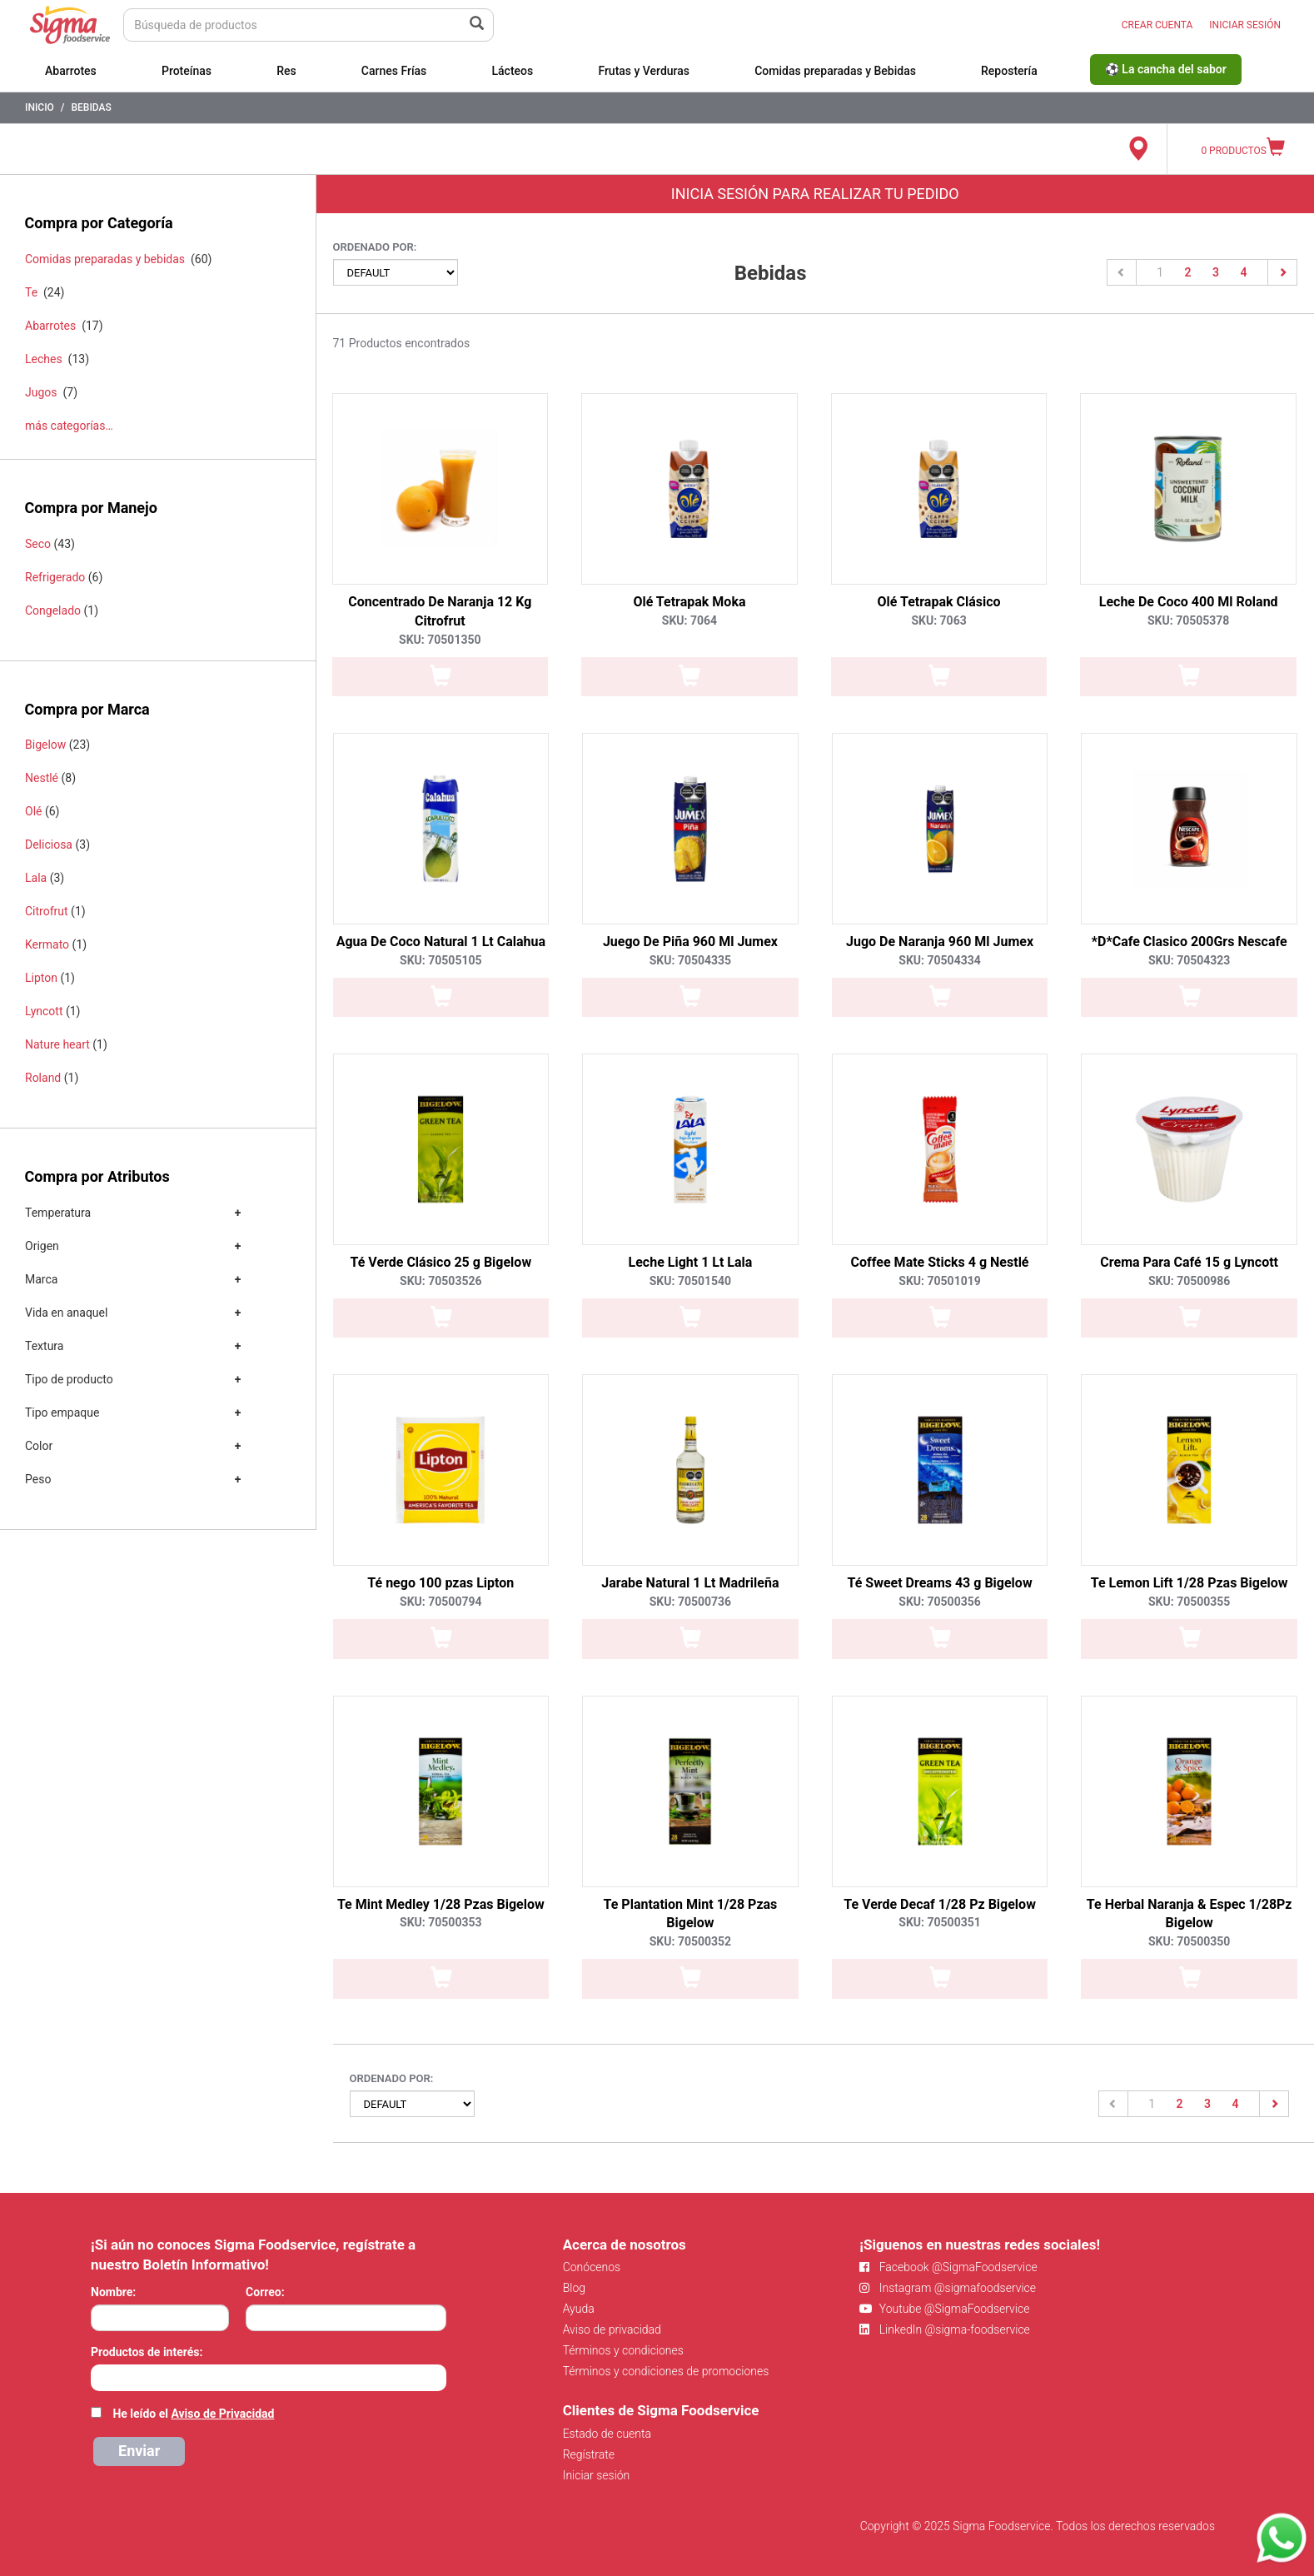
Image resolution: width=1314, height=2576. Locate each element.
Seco (38, 544)
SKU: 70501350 (439, 639)
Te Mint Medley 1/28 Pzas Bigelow (441, 1904)
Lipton (41, 977)
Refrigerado (55, 577)
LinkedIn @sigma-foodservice (944, 2329)
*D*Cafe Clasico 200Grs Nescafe (1189, 941)
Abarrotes (71, 70)
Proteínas (187, 70)
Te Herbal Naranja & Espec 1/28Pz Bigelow (1189, 1913)
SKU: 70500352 (690, 1941)
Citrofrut (46, 911)
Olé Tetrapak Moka (689, 602)
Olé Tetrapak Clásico (939, 602)
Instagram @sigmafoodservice (947, 2287)
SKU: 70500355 (1189, 1601)
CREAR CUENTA (1157, 25)
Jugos (41, 392)
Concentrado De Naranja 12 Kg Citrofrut (439, 611)
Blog (574, 2287)
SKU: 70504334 (939, 960)
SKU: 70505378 (1188, 620)
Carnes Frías (394, 70)
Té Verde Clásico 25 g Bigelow (440, 1262)
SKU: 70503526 (440, 1281)
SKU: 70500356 (939, 1601)
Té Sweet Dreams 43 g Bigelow (939, 1583)
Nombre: (113, 2292)
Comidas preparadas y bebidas (105, 259)
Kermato (47, 944)
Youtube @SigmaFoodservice (944, 2308)
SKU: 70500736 (690, 1601)
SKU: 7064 (689, 620)
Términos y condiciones (623, 2350)
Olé (33, 811)
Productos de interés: (146, 2352)
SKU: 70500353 (440, 1922)
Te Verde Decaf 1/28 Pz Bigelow (940, 1904)
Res (286, 70)
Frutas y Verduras (643, 70)
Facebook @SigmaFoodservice (948, 2267)
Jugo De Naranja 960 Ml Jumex (939, 941)
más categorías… (69, 425)
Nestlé (41, 778)
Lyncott (43, 1011)
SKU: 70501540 (690, 1281)
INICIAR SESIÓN (1245, 25)
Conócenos (592, 2267)
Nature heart (57, 1044)
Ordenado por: (375, 247)
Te (31, 292)
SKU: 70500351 (939, 1922)
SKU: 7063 (938, 620)
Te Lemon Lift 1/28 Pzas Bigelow (1189, 1583)
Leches (43, 359)
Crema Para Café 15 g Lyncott (1189, 1262)
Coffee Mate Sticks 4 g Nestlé (940, 1262)
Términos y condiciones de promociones (666, 2371)
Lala (36, 877)
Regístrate (589, 2454)
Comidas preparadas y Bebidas (835, 70)
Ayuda (579, 2308)
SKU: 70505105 (440, 960)
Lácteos (512, 70)
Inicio (39, 107)
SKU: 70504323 (1189, 960)
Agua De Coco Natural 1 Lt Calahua (440, 941)
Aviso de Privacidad (222, 2413)
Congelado (53, 610)
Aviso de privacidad (612, 2329)
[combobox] (268, 2377)
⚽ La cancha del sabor (1166, 69)
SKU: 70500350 (1189, 1941)
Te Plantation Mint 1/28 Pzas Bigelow (691, 1913)
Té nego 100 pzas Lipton (440, 1583)
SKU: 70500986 (1189, 1281)
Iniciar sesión (596, 2475)
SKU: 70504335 (690, 960)
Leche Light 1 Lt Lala (691, 1262)
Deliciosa (48, 844)
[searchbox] (99, 2376)
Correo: (265, 2292)
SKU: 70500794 (440, 1601)
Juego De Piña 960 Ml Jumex (690, 941)
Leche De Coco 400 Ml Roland (1188, 602)
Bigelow (45, 744)
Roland (43, 1077)
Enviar (139, 2450)
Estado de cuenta (607, 2433)
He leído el (193, 2413)
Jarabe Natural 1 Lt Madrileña (690, 1583)
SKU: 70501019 (939, 1281)
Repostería (1009, 70)
